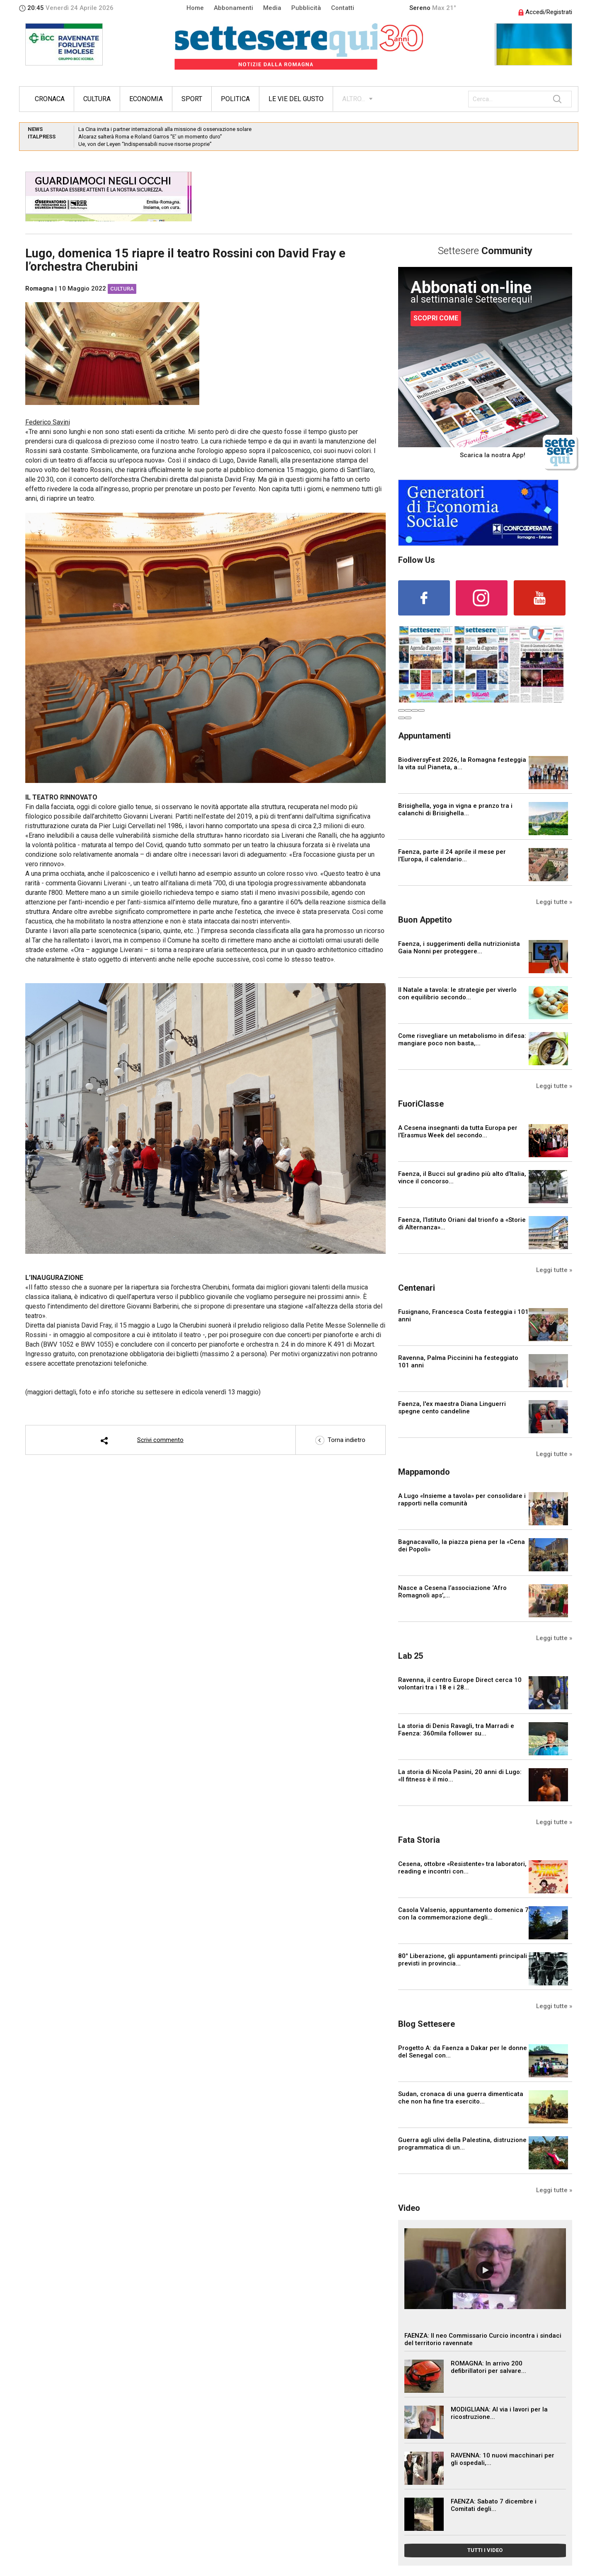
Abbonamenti (233, 8)
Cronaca (50, 99)
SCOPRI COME (435, 318)
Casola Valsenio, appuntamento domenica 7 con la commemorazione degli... (463, 1913)
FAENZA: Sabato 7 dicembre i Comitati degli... (494, 2505)
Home (195, 8)
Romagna (39, 288)
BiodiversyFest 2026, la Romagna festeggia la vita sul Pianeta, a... (462, 763)
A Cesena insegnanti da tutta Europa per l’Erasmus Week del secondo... (457, 1131)
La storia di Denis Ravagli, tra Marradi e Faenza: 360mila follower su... (456, 1729)
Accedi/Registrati (545, 12)
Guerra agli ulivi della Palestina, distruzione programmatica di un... (462, 2143)
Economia (146, 99)
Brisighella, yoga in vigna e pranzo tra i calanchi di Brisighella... (455, 809)
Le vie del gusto (296, 99)
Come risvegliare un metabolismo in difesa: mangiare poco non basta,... (462, 1039)
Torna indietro (340, 1440)
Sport (191, 99)
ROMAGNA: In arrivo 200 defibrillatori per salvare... (488, 2367)
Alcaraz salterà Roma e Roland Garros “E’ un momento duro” (150, 136)
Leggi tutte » (554, 902)
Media (272, 8)
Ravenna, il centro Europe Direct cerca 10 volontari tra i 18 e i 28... (460, 1683)
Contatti (342, 8)
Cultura (97, 99)
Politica (235, 99)
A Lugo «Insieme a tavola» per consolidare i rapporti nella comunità (462, 1499)
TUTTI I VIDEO (485, 2550)
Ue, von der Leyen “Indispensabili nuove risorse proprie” (145, 144)
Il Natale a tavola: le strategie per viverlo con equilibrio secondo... (457, 993)
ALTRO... (353, 99)
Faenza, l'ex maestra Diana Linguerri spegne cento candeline (452, 1407)
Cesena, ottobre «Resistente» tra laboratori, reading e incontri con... (462, 1867)
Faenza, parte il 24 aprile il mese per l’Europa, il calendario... (452, 855)
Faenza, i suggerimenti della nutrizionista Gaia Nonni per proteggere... (459, 947)
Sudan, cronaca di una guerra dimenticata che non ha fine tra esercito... (460, 2097)
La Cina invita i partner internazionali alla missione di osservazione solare (164, 129)
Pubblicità (306, 8)
